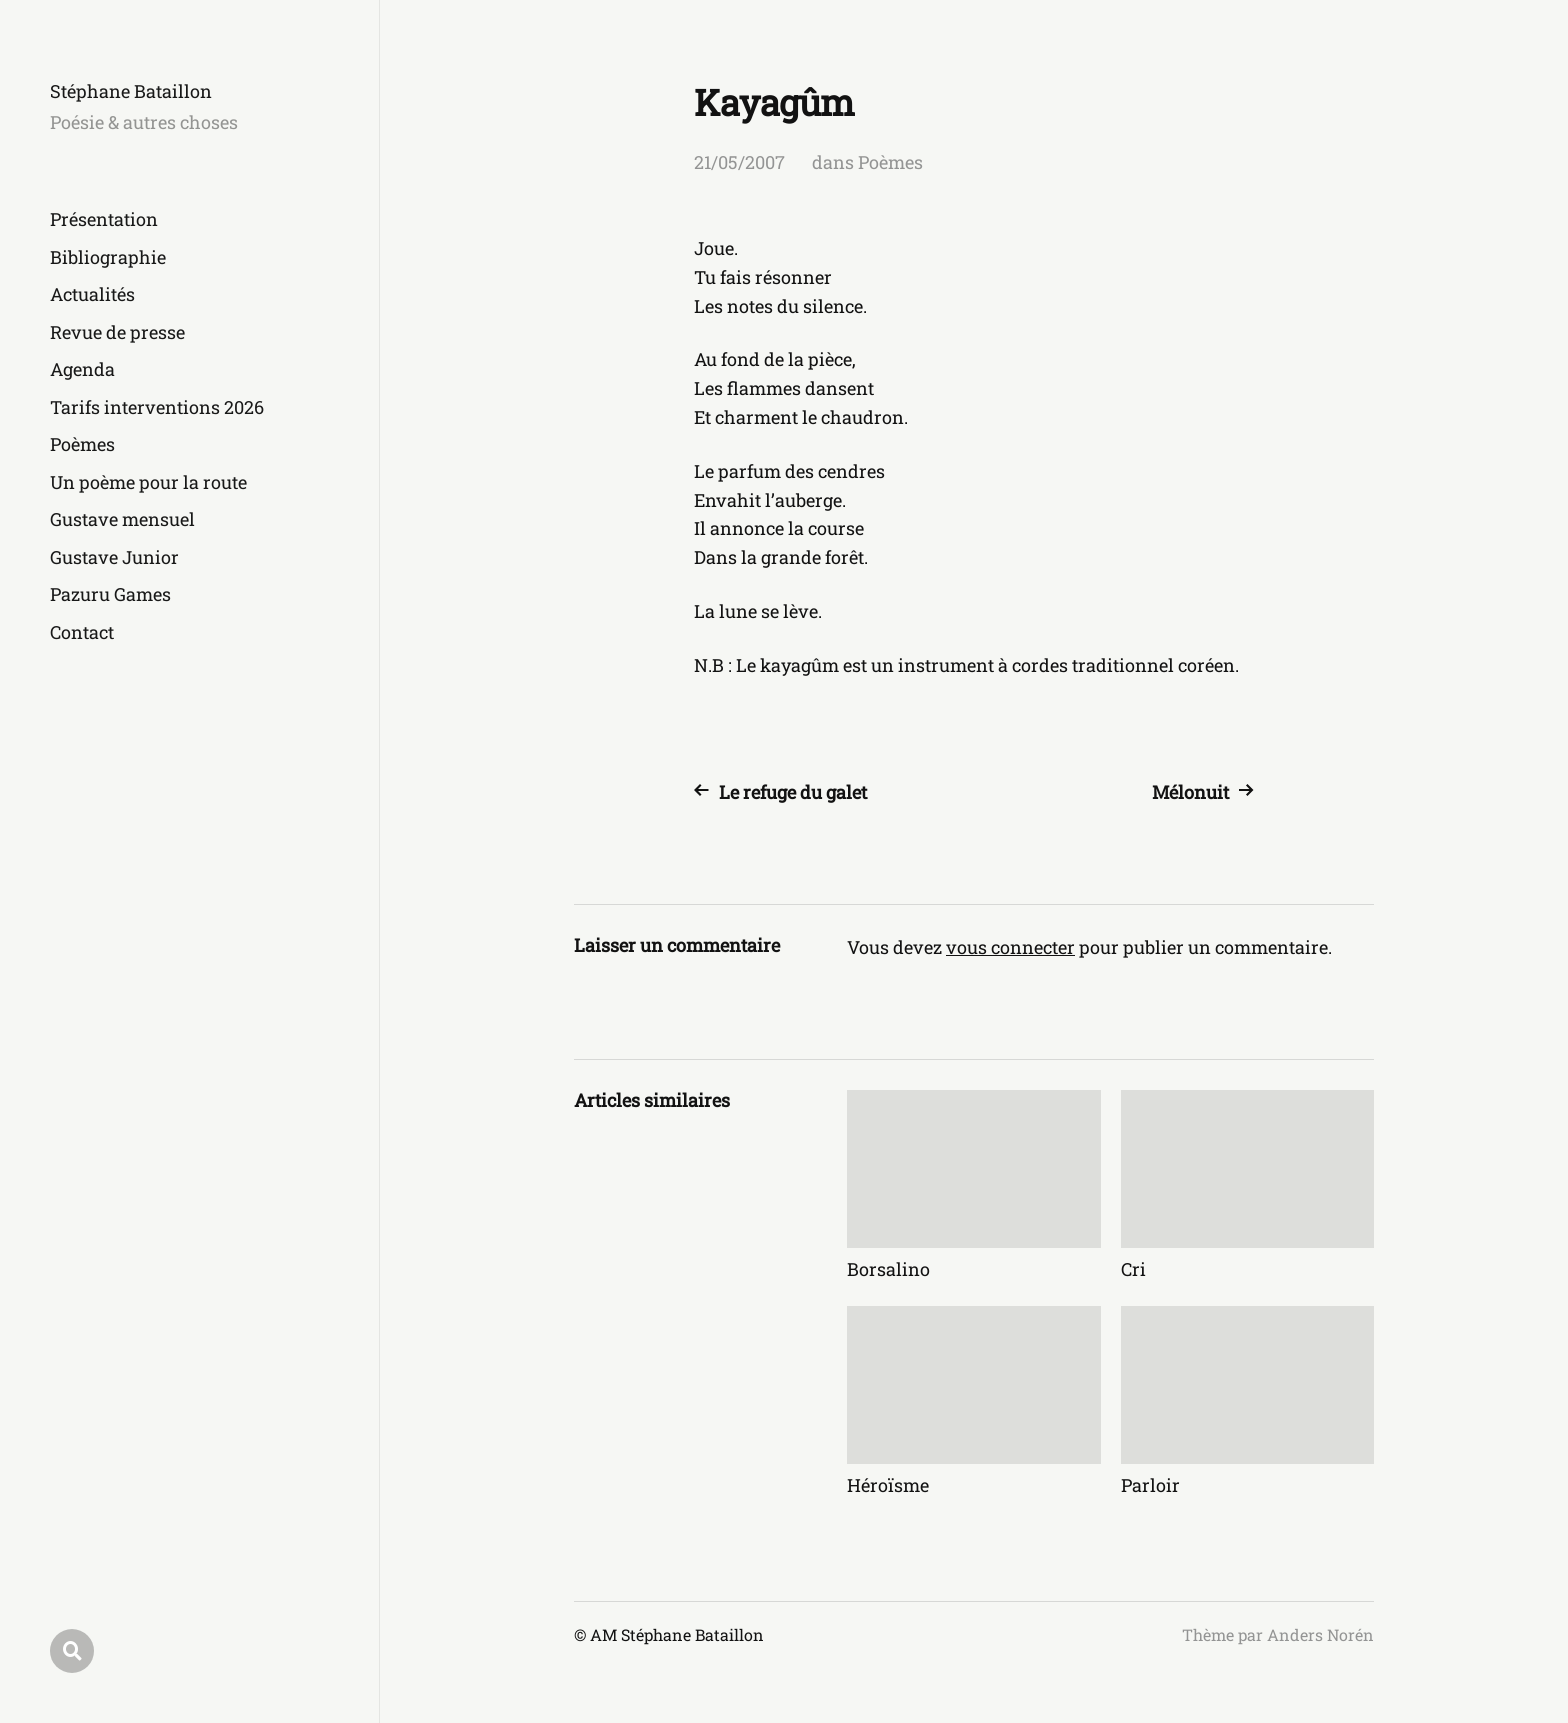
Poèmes (82, 444)
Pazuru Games (110, 594)
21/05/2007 (739, 162)
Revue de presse (117, 332)
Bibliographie (108, 257)
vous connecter (1010, 947)
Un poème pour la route (148, 482)
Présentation (104, 219)
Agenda (82, 369)
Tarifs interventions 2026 (157, 407)
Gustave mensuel (122, 519)
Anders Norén (1320, 1634)
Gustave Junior (114, 557)
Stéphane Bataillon (131, 91)
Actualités (92, 294)
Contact (82, 632)
